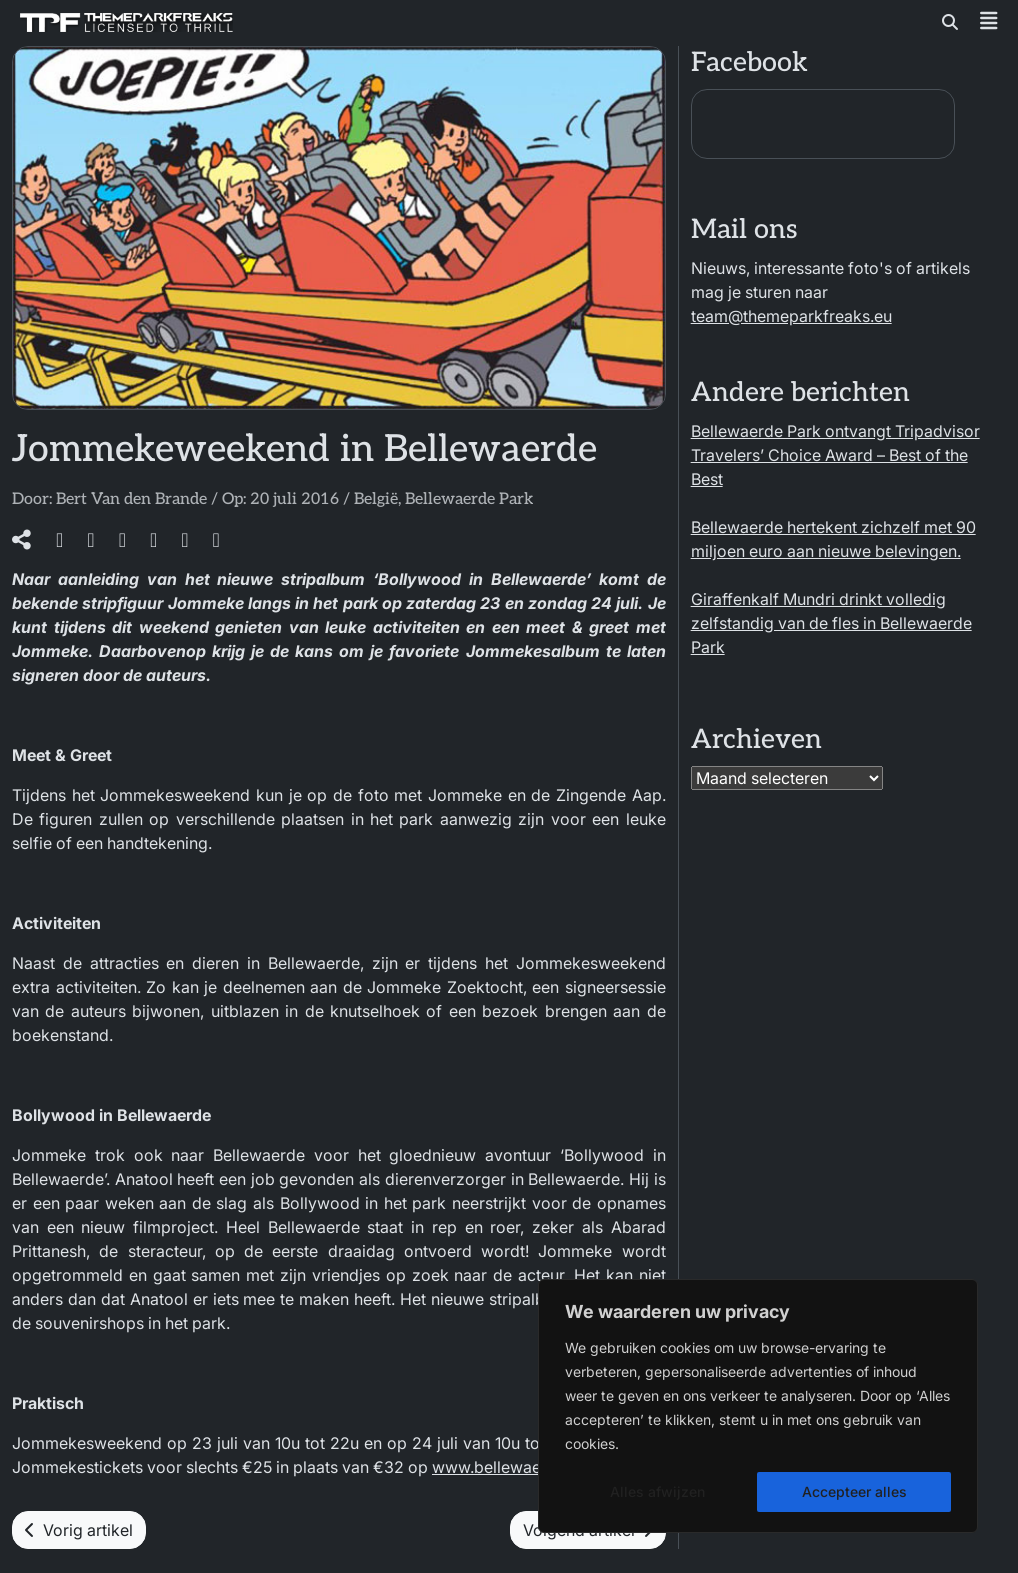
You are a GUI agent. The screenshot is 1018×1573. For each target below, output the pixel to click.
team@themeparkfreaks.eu (791, 316)
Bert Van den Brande (131, 499)
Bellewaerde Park (469, 499)
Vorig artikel (79, 1530)
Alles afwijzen (657, 1491)
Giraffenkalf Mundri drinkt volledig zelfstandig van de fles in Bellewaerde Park (831, 623)
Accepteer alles (854, 1491)
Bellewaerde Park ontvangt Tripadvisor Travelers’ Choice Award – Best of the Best (835, 455)
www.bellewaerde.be (510, 1467)
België (376, 499)
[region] (758, 1406)
